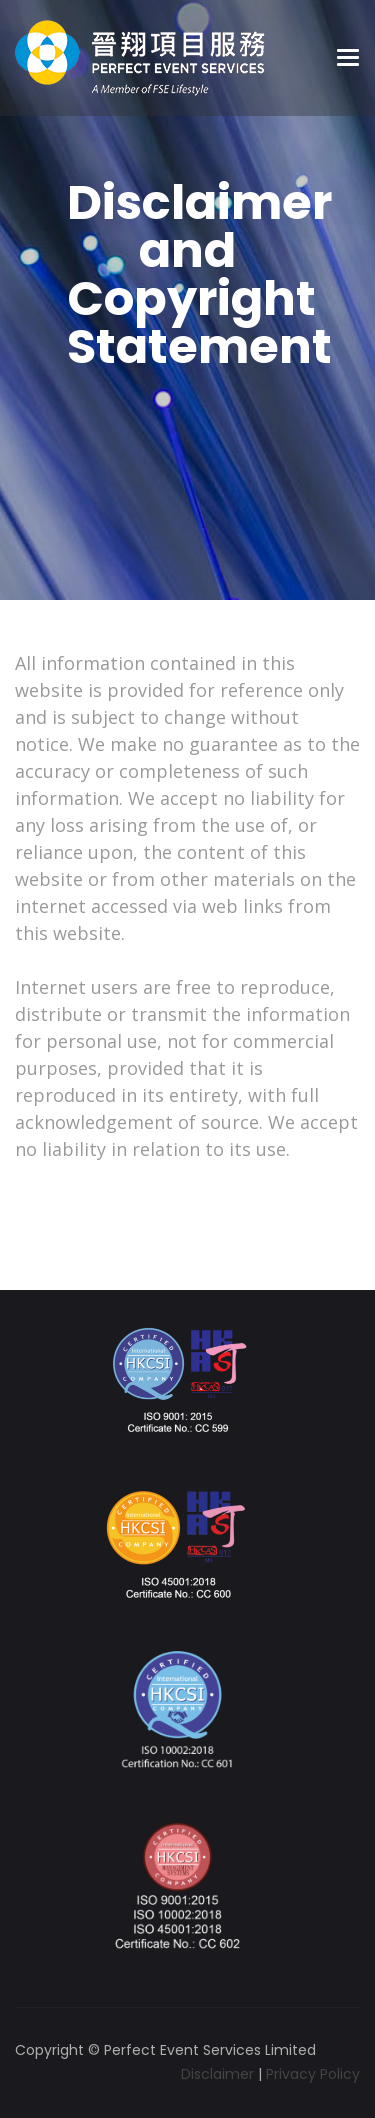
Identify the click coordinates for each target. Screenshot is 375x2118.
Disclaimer (217, 2074)
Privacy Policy (313, 2074)
